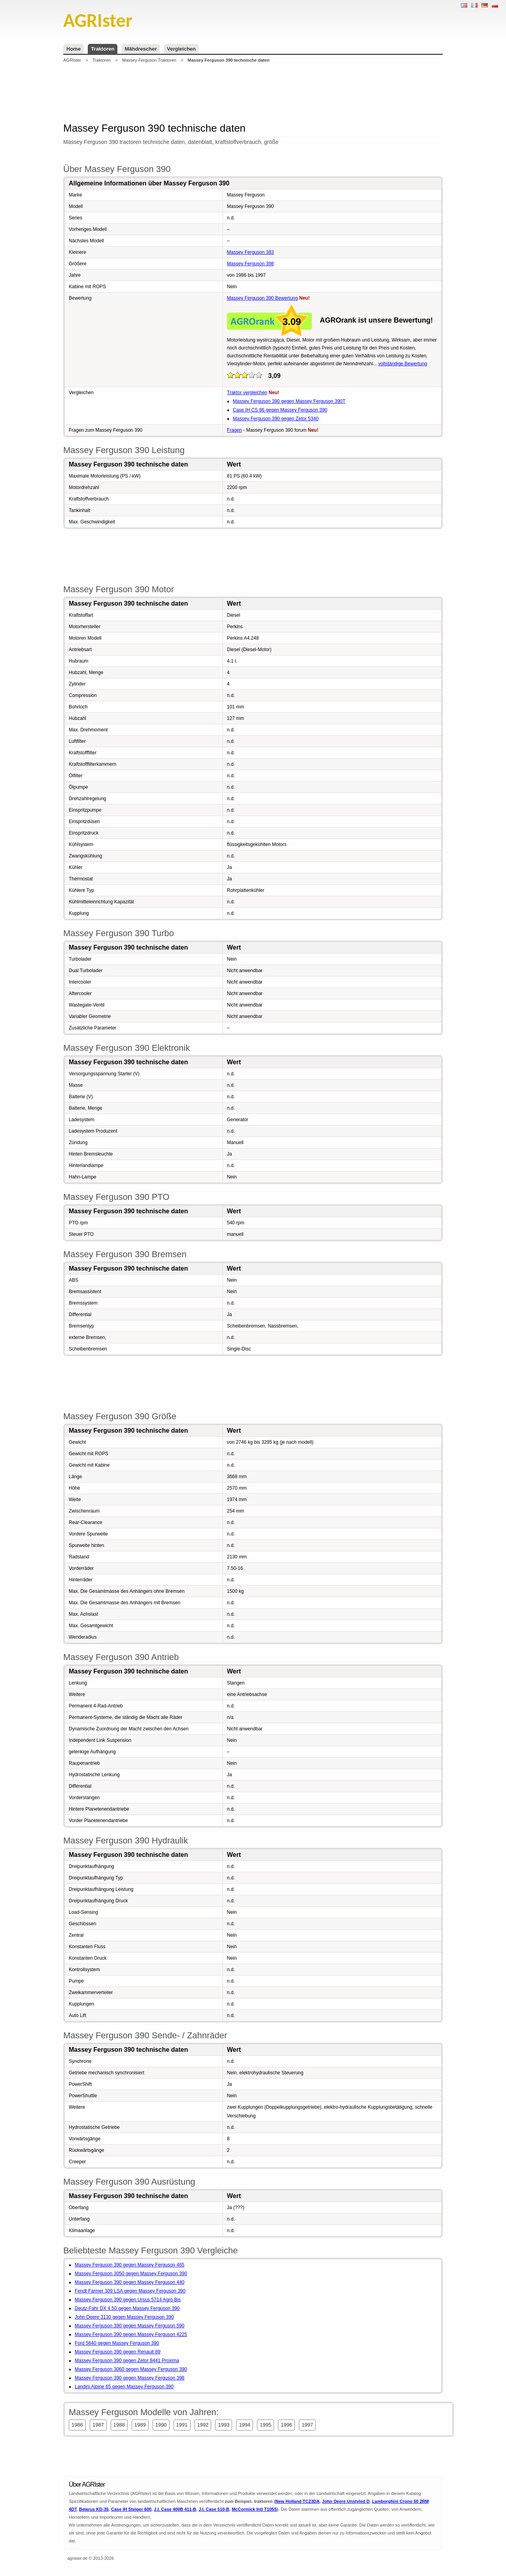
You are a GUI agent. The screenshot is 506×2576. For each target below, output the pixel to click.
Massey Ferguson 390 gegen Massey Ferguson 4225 (131, 2334)
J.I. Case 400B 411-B (175, 2509)
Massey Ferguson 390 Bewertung (262, 298)
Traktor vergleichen (247, 392)
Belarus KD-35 (94, 2509)
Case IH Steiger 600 (131, 2509)
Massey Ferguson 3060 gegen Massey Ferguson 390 (131, 2369)
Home (73, 49)
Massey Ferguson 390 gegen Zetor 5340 (276, 418)
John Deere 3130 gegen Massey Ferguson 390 (124, 2317)
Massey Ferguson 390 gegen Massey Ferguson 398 (130, 2378)
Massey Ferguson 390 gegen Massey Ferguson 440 (130, 2282)
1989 (140, 2425)
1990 (161, 2425)
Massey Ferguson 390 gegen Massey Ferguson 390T (289, 401)
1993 (223, 2425)
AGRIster (72, 60)
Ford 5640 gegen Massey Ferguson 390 (117, 2343)
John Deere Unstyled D (346, 2501)
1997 (307, 2425)
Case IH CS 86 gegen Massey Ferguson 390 (280, 410)
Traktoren (102, 49)
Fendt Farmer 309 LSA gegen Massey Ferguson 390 (130, 2291)
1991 (182, 2425)
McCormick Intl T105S (254, 2509)
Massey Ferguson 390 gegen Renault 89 (117, 2352)
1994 (244, 2425)
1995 (265, 2425)
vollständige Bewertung (402, 363)
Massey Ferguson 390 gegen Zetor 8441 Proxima (127, 2360)
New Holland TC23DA (298, 2501)
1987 (98, 2425)
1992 (203, 2425)
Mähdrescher (141, 49)
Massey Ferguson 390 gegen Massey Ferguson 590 (130, 2326)
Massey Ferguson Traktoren (149, 60)
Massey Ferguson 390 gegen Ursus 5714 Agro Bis (128, 2299)
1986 (77, 2425)
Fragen (234, 430)
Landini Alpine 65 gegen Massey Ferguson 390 (124, 2386)
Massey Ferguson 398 (250, 263)
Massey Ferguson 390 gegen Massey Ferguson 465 (130, 2265)
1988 (119, 2425)
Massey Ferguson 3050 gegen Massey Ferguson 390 (131, 2273)
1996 (286, 2425)
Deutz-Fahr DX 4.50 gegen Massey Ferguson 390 (127, 2308)
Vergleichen (181, 49)
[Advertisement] (253, 92)
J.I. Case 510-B (213, 2509)
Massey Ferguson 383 (250, 252)
